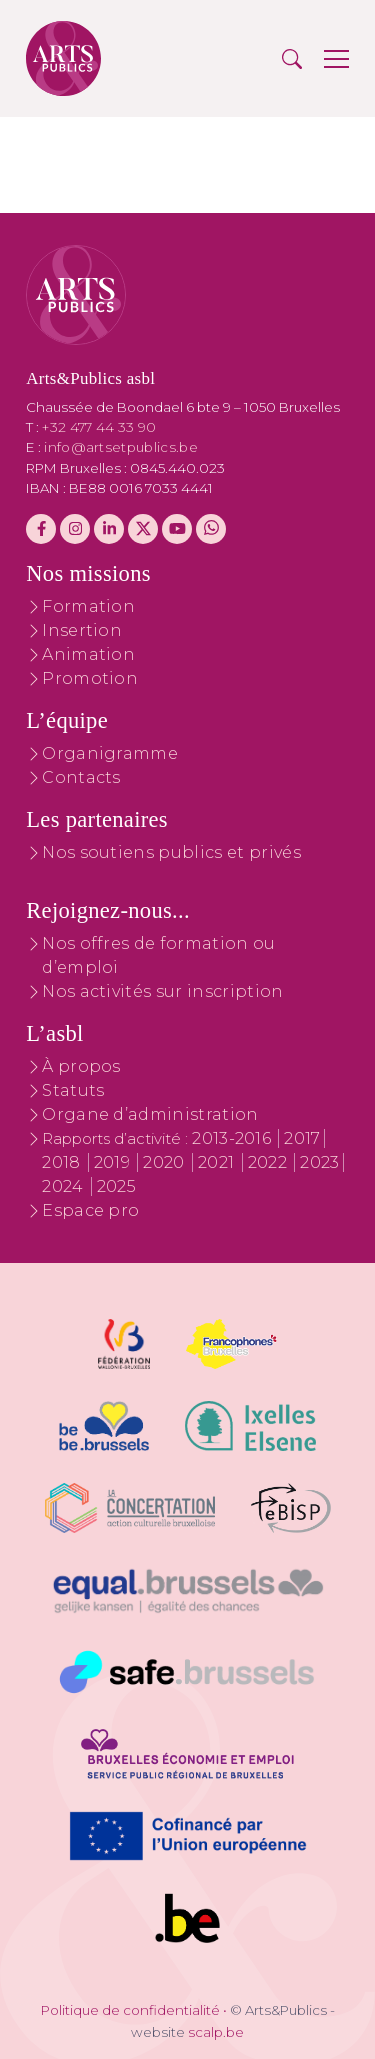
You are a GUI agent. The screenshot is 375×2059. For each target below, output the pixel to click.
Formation (88, 606)
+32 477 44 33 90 (99, 427)
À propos (81, 1066)
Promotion (90, 678)
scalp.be (216, 2032)
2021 (218, 1162)
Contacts (81, 777)
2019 (114, 1162)
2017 (302, 1138)
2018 (63, 1162)
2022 (270, 1162)
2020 (166, 1162)
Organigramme (110, 753)
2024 (65, 1186)
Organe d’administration (150, 1114)
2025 (116, 1186)
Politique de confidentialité (130, 2010)
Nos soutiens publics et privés (171, 852)
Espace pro (90, 1210)
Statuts (73, 1090)
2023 (319, 1162)
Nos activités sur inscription (162, 991)
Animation (88, 654)
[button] (292, 59)
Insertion (82, 630)
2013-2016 (233, 1138)
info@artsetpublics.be (121, 447)
